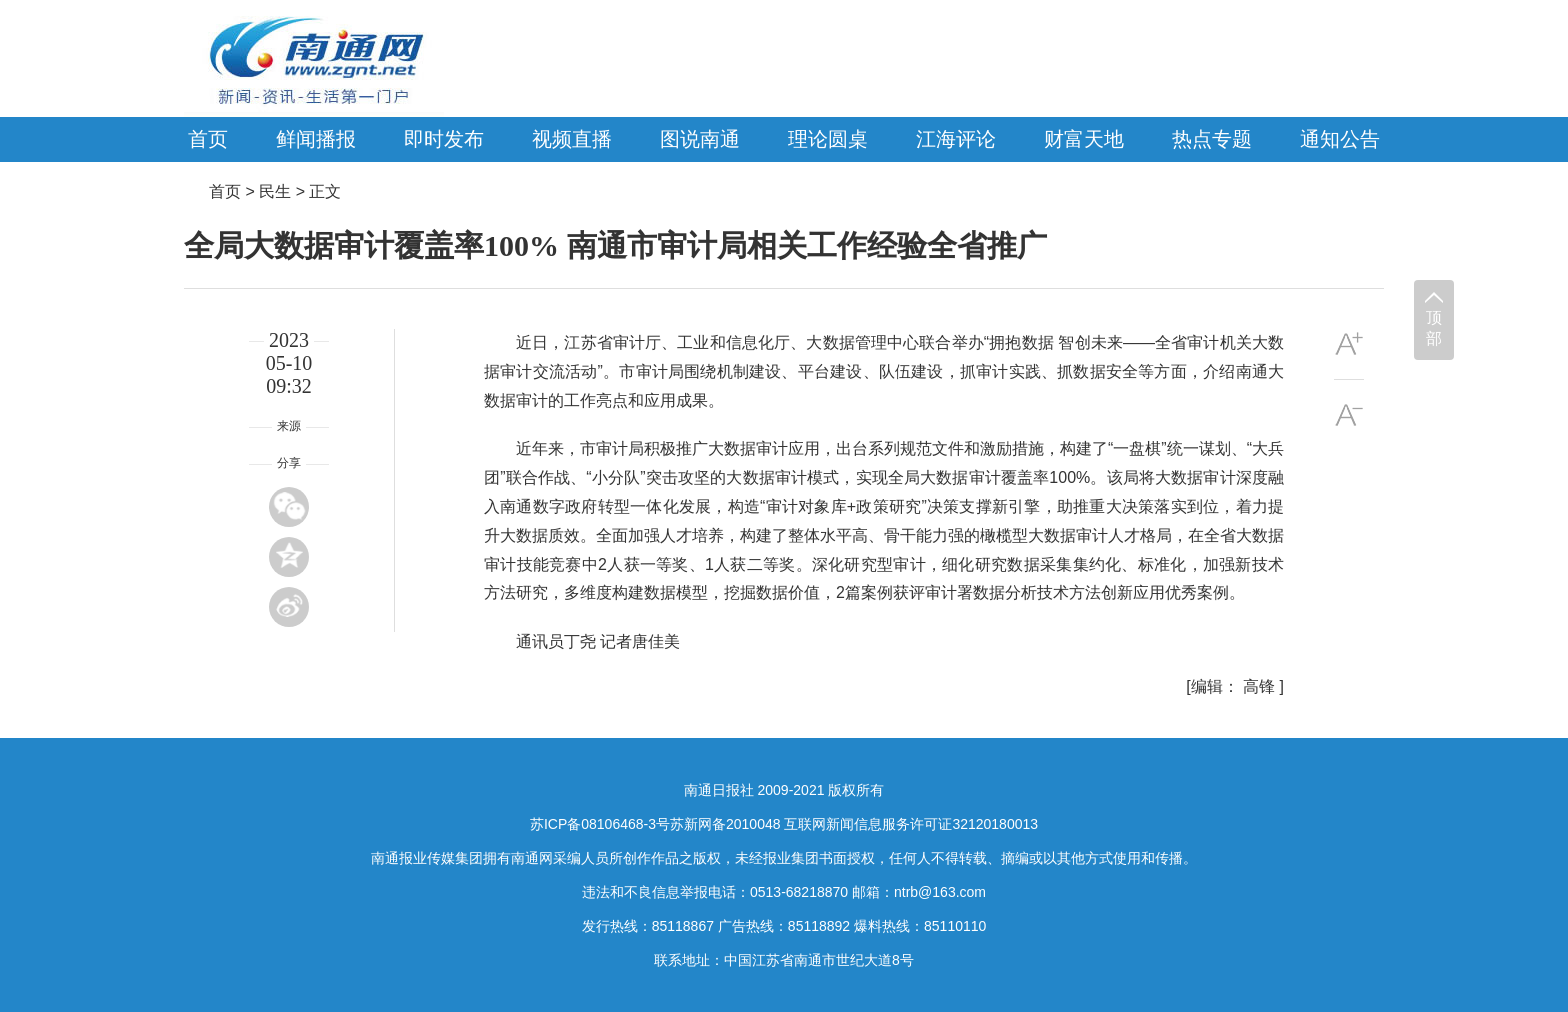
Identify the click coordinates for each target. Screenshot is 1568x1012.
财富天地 (1084, 139)
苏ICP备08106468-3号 (600, 824)
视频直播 (572, 139)
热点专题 (1212, 139)
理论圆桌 (828, 139)
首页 (208, 139)
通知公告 (1340, 139)
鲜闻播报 (316, 139)
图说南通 (700, 139)
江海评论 (956, 139)
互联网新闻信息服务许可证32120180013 (911, 824)
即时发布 (444, 139)
